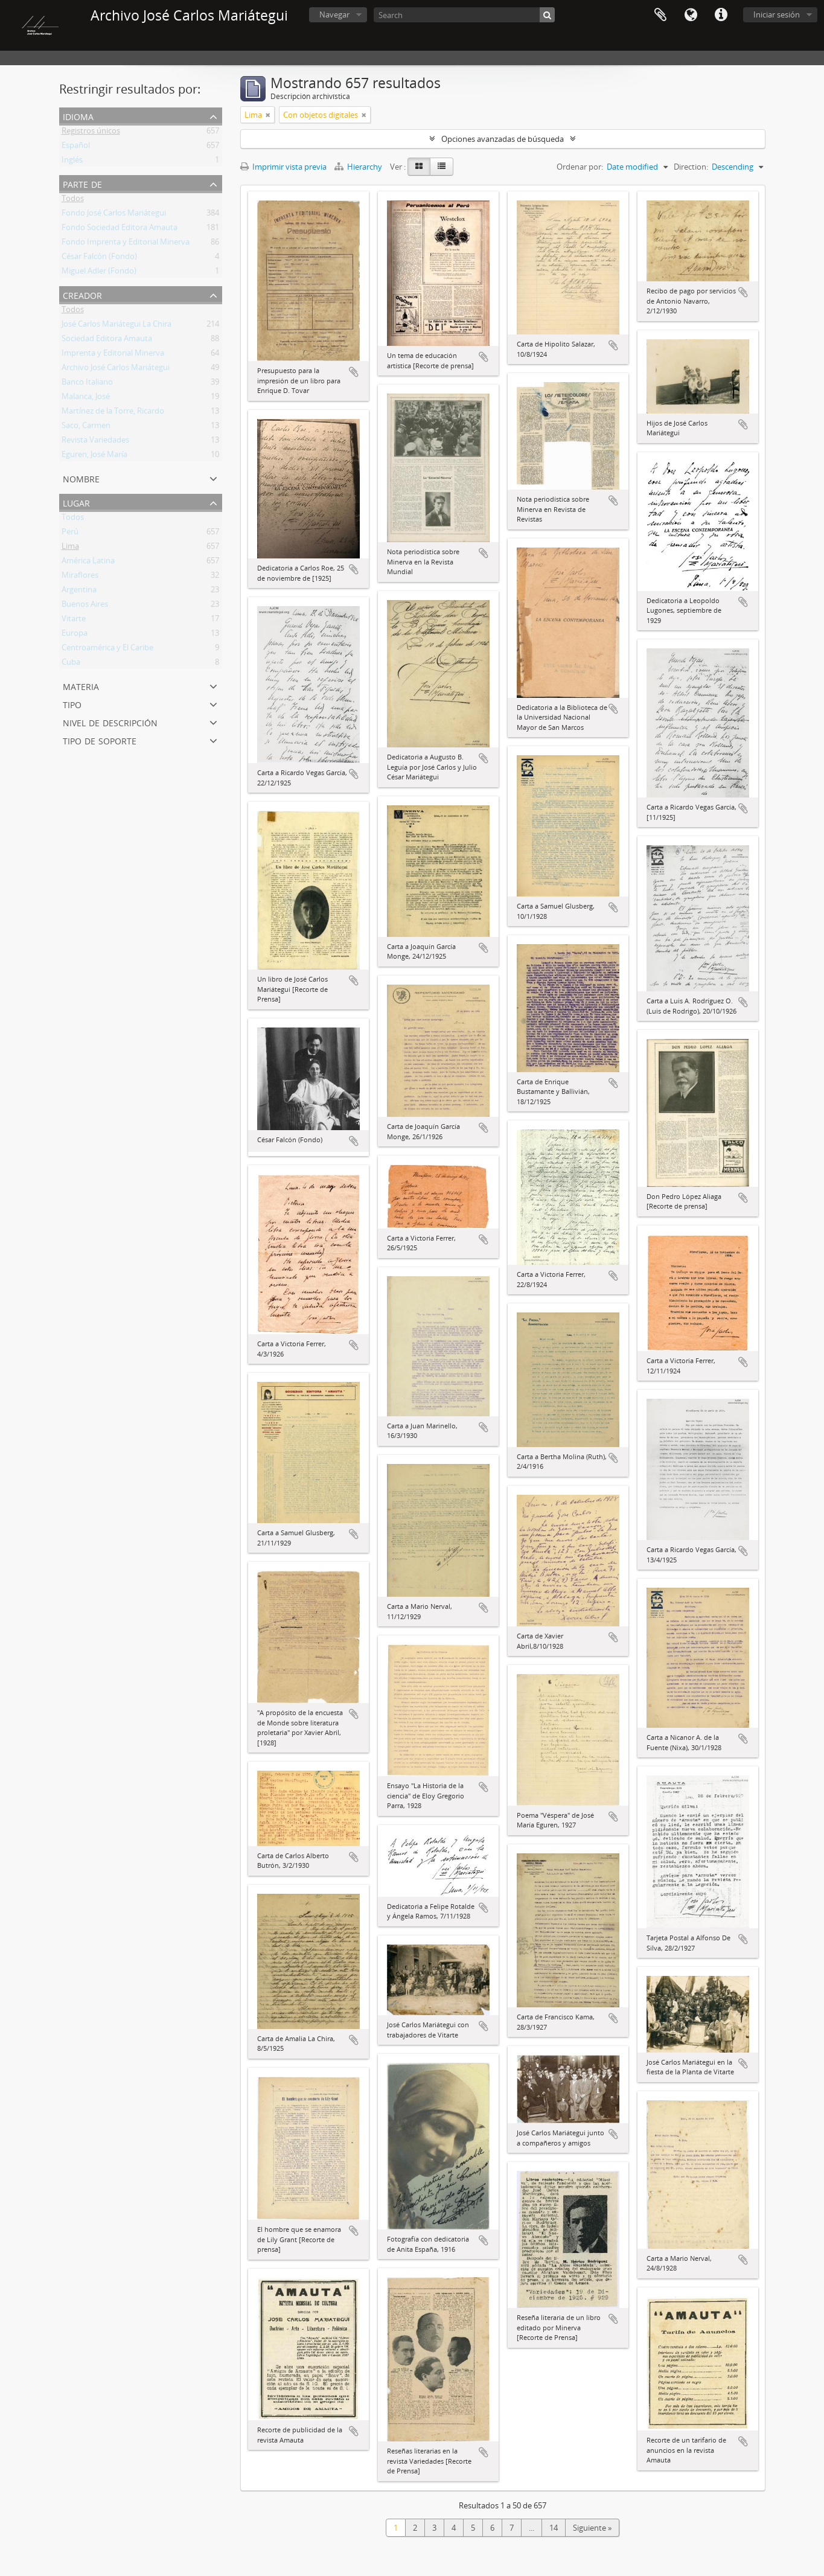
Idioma (690, 15)
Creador (82, 294)
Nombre (81, 478)
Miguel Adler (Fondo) (99, 272)
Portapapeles (660, 15)
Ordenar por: (580, 166)
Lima (70, 548)
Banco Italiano (87, 384)
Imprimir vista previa (283, 166)
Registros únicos (91, 132)
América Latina (88, 562)
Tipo (72, 703)
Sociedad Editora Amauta (107, 340)
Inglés (72, 161)
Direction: (691, 166)
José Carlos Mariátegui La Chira (116, 326)
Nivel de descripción (110, 722)
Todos (73, 200)
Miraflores (80, 577)
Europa (75, 635)
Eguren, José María (94, 456)
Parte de (82, 183)
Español (76, 147)
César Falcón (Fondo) (99, 258)
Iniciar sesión (776, 14)
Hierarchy (359, 166)
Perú (70, 533)
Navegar (334, 14)
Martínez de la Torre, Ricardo (113, 412)
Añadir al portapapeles (354, 372)
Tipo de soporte (99, 740)
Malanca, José (86, 398)
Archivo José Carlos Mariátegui (116, 369)
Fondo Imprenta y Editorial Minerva (126, 243)
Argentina (79, 591)
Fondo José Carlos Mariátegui (114, 214)
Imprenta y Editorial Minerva (113, 355)
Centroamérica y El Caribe (107, 649)
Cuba (71, 664)
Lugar (76, 502)
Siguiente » (592, 2527)
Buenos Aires (85, 606)
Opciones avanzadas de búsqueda (502, 138)
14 (553, 2527)
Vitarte (74, 620)
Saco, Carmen (86, 427)
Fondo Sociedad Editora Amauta (119, 229)
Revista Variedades (95, 441)
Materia (81, 685)
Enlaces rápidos (721, 15)
